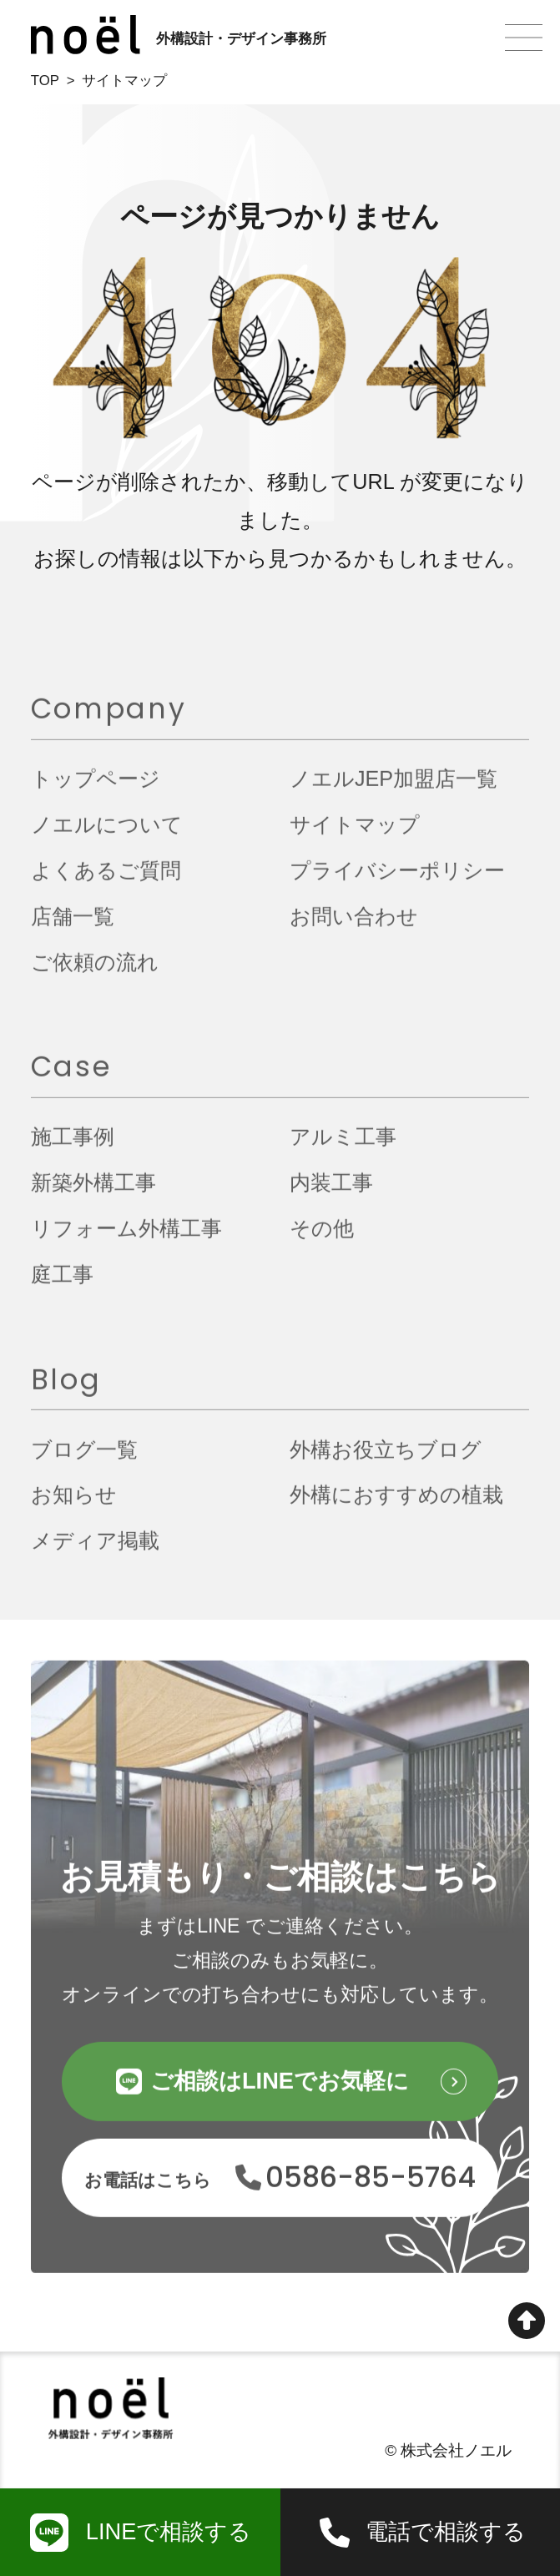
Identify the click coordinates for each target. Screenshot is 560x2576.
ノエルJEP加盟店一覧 (393, 787)
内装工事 (331, 1191)
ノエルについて (107, 833)
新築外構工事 (93, 1191)
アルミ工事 (343, 1145)
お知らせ (74, 1503)
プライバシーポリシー (397, 878)
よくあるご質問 (106, 878)
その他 (322, 1236)
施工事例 (72, 1145)
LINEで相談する (169, 2531)
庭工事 (62, 1282)
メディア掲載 (95, 1549)
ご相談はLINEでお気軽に (279, 2090)
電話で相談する (446, 2531)
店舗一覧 (72, 924)
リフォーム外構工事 (126, 1236)
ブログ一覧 (84, 1457)
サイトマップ (355, 833)
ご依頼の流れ (95, 970)
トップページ (95, 787)
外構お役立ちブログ (386, 1457)
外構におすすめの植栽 (396, 1503)
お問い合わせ (354, 924)
